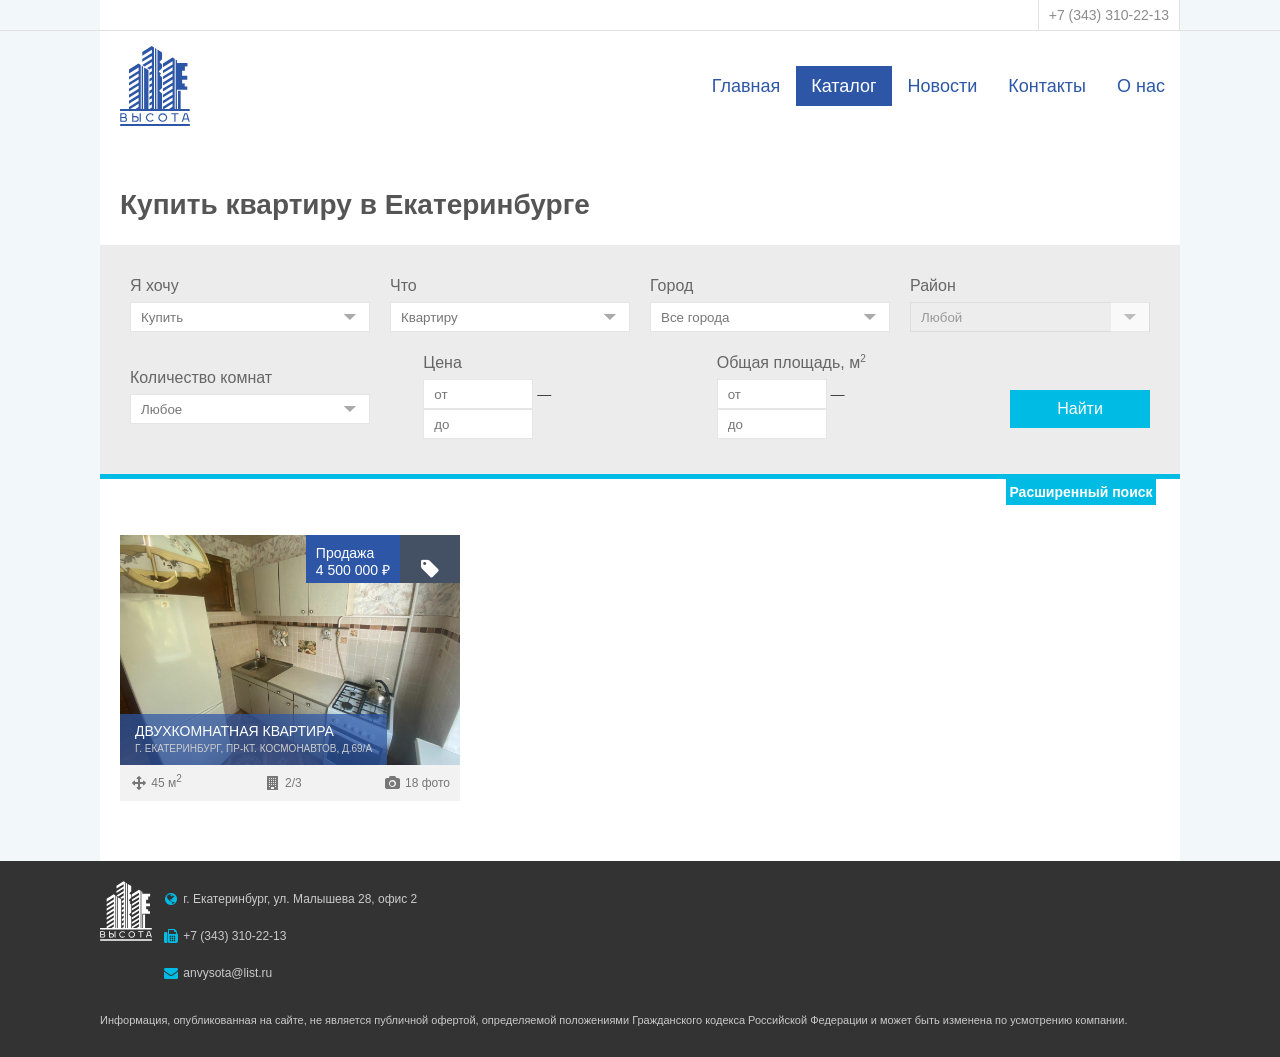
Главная (746, 86)
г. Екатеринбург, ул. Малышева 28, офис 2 (300, 899)
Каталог (843, 86)
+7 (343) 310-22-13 (1109, 15)
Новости (943, 86)
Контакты (1047, 86)
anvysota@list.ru (227, 973)
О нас (1141, 86)
